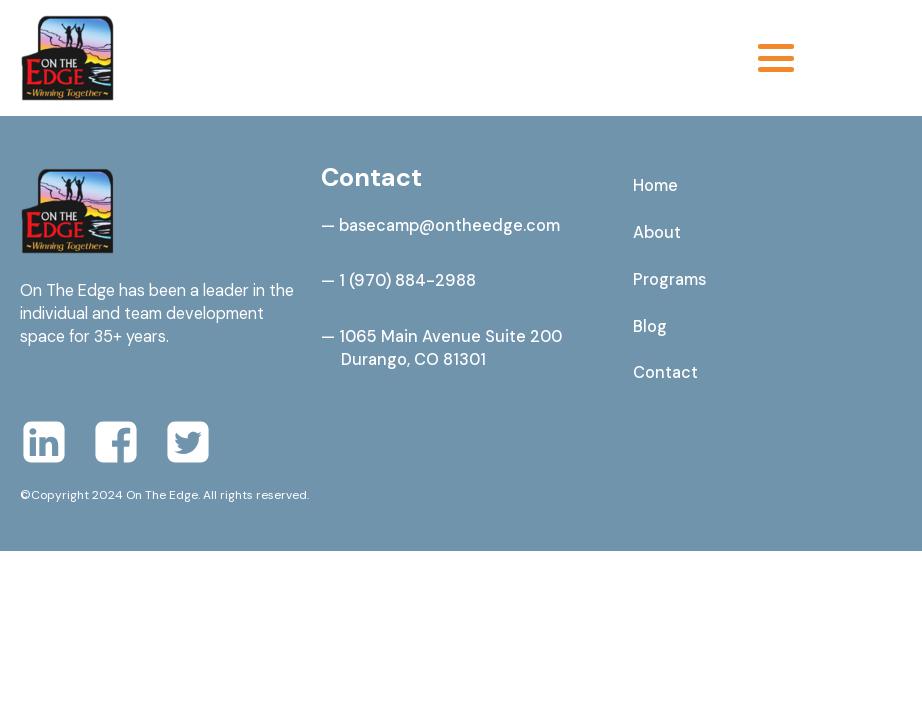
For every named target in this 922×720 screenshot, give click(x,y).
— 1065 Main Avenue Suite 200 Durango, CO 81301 (441, 348)
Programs (669, 279)
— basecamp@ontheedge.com (440, 225)
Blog (650, 326)
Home (655, 185)
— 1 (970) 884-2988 (398, 280)
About (657, 232)
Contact (665, 372)
